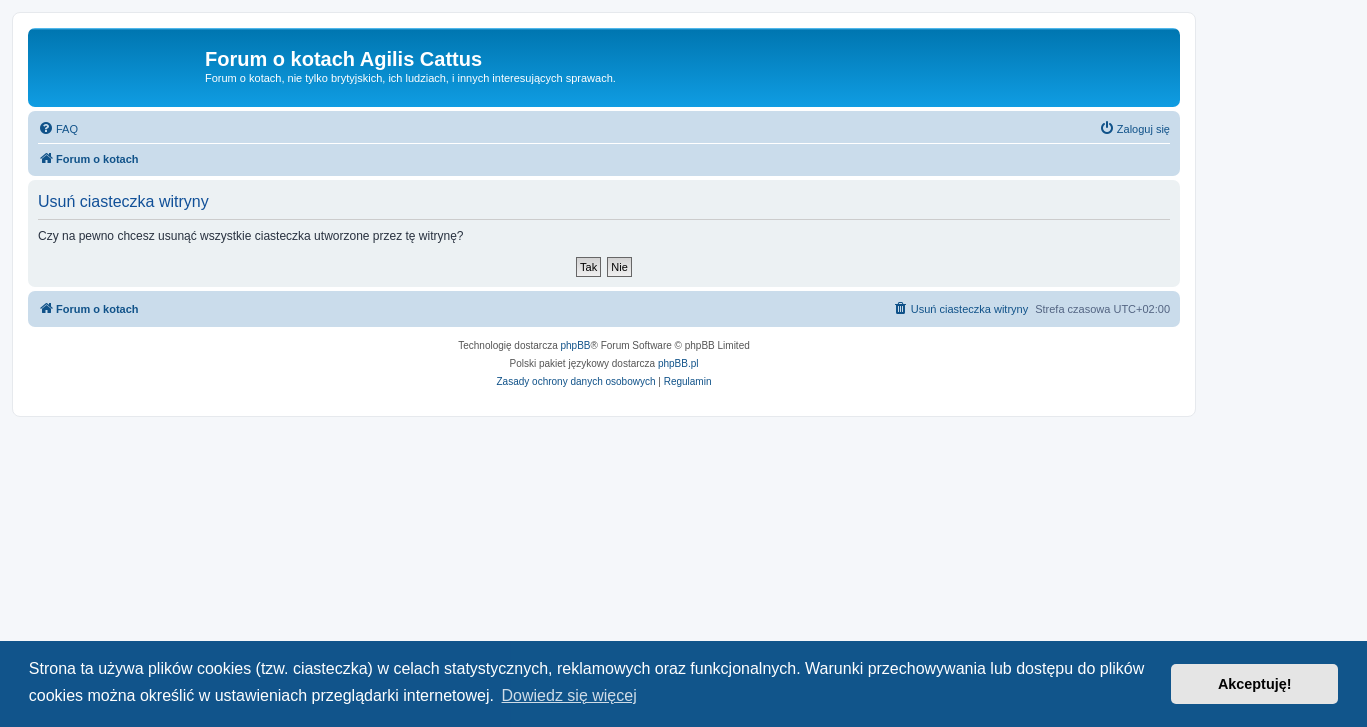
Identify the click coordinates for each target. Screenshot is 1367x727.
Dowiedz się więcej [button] (569, 695)
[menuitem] (58, 129)
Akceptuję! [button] (1255, 684)
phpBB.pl (678, 363)
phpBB (576, 345)
